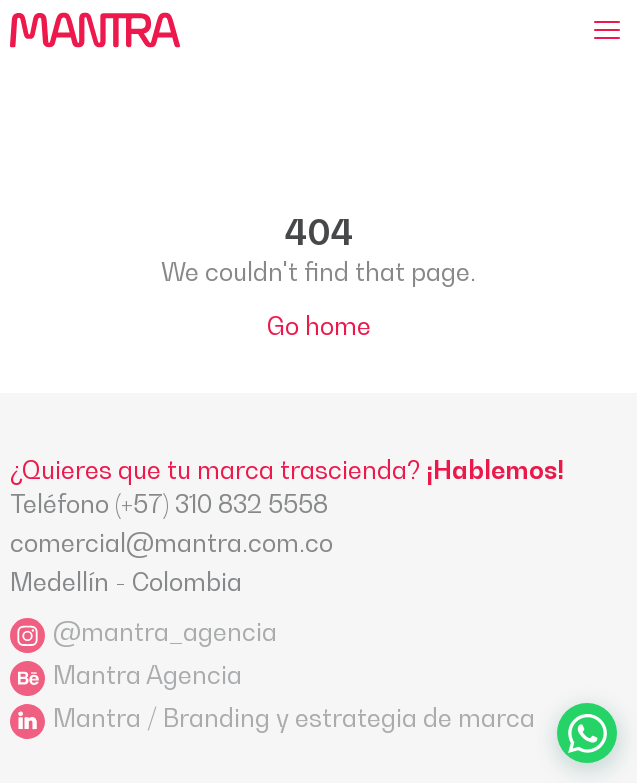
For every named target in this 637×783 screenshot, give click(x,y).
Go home (319, 326)
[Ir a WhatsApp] (587, 733)
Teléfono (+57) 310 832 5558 (169, 504)
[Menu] (607, 30)
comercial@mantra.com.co (171, 543)
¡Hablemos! (495, 470)
